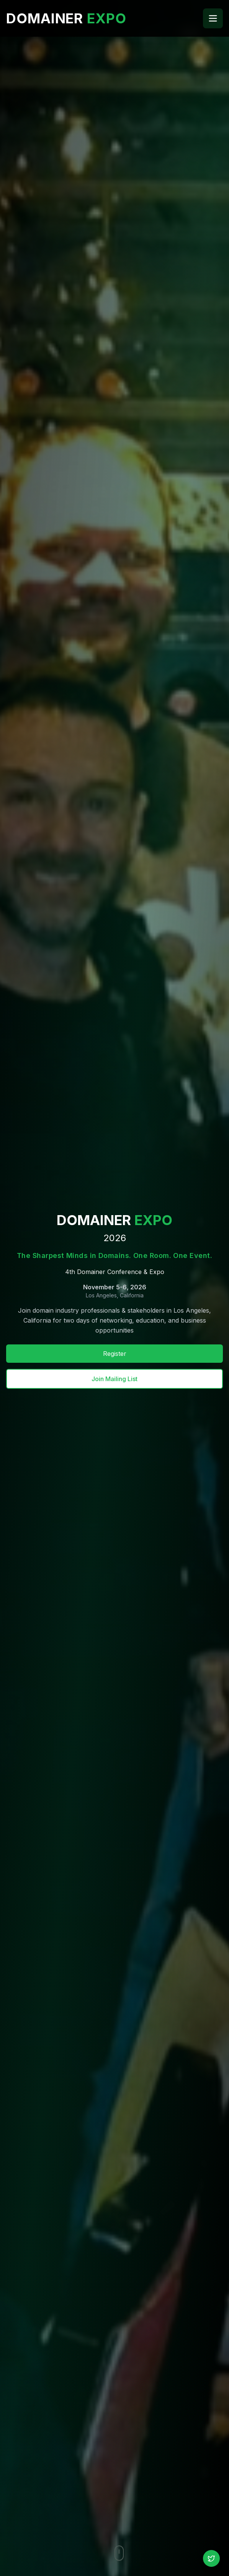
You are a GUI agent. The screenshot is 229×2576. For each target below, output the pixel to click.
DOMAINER (66, 18)
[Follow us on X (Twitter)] (211, 2558)
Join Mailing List (114, 1379)
